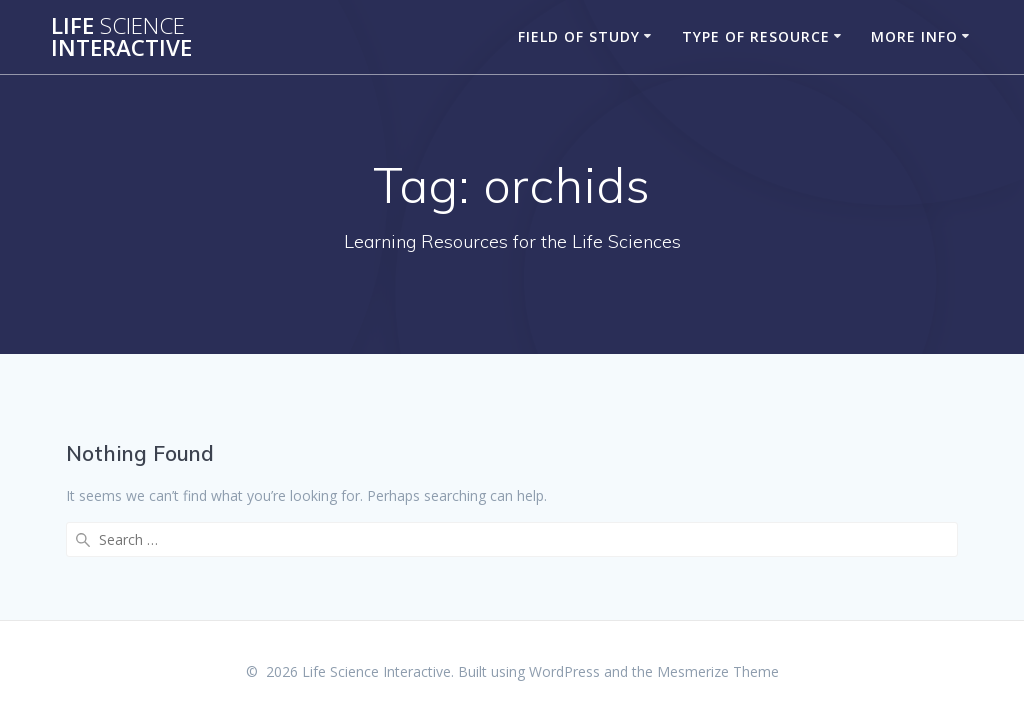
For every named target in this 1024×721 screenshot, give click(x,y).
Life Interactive (121, 37)
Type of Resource (756, 36)
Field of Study (579, 36)
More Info (914, 36)
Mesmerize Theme (718, 671)
